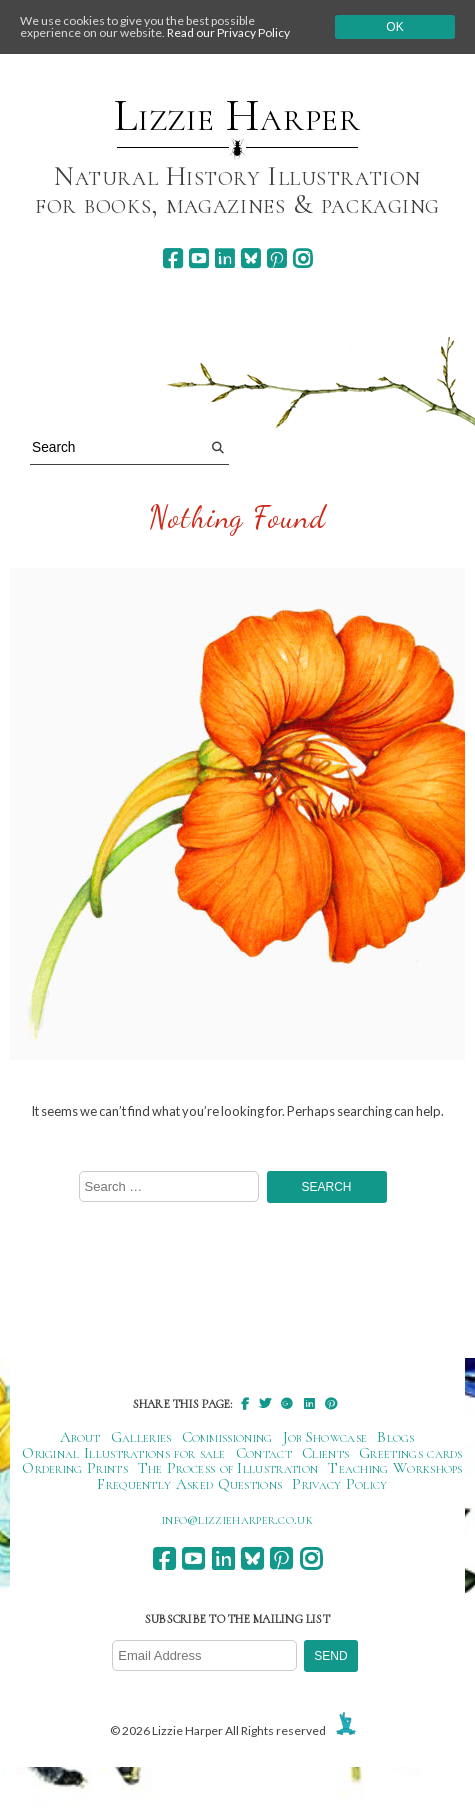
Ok (394, 27)
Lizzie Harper (237, 116)
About (80, 1437)
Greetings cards (411, 1453)
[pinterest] (276, 258)
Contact (264, 1453)
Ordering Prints (75, 1468)
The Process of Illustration (228, 1468)
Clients (325, 1453)
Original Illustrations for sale (124, 1453)
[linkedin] (224, 258)
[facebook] (172, 258)
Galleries (141, 1437)
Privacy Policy (339, 1484)
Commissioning (227, 1437)
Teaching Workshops (395, 1468)
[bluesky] (250, 258)
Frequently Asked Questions (189, 1484)
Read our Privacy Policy (228, 32)
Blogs (396, 1437)
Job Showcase (325, 1437)
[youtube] (198, 258)
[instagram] (302, 258)
